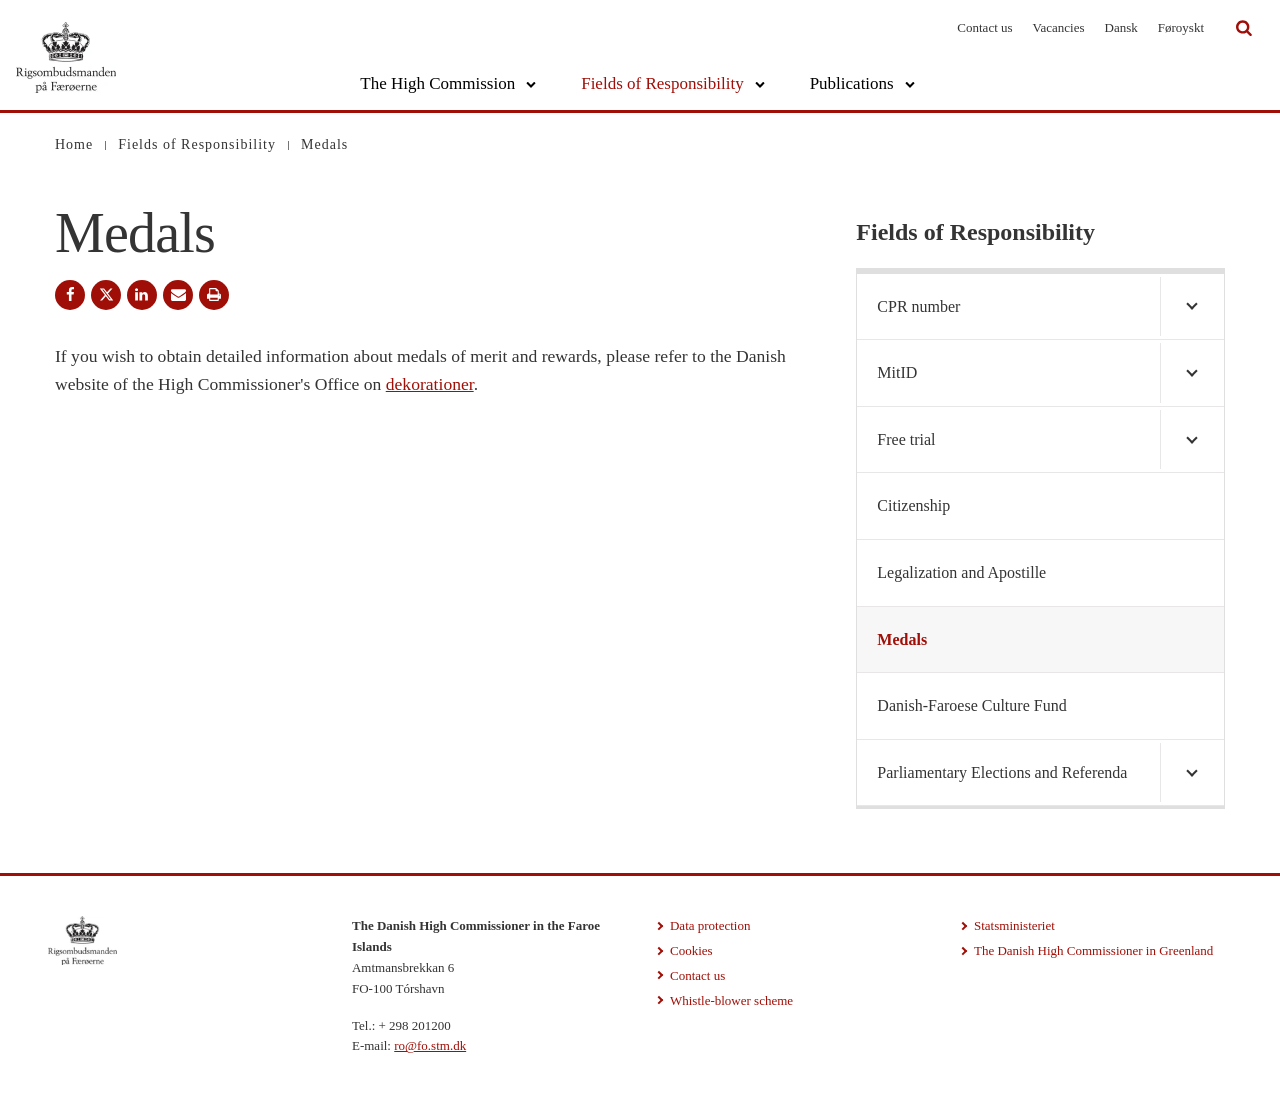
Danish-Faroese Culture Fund (971, 705)
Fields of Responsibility (662, 83)
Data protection (710, 925)
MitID (897, 372)
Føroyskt (1181, 27)
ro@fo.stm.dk (430, 1045)
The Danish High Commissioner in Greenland (1093, 950)
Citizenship (913, 505)
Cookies (691, 950)
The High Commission (437, 83)
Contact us (984, 27)
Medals (902, 639)
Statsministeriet (1014, 925)
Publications (852, 83)
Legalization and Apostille (961, 572)
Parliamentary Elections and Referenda (1002, 772)
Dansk (1121, 27)
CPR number (918, 306)
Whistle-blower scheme (731, 1000)
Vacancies (1059, 27)
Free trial (906, 439)
